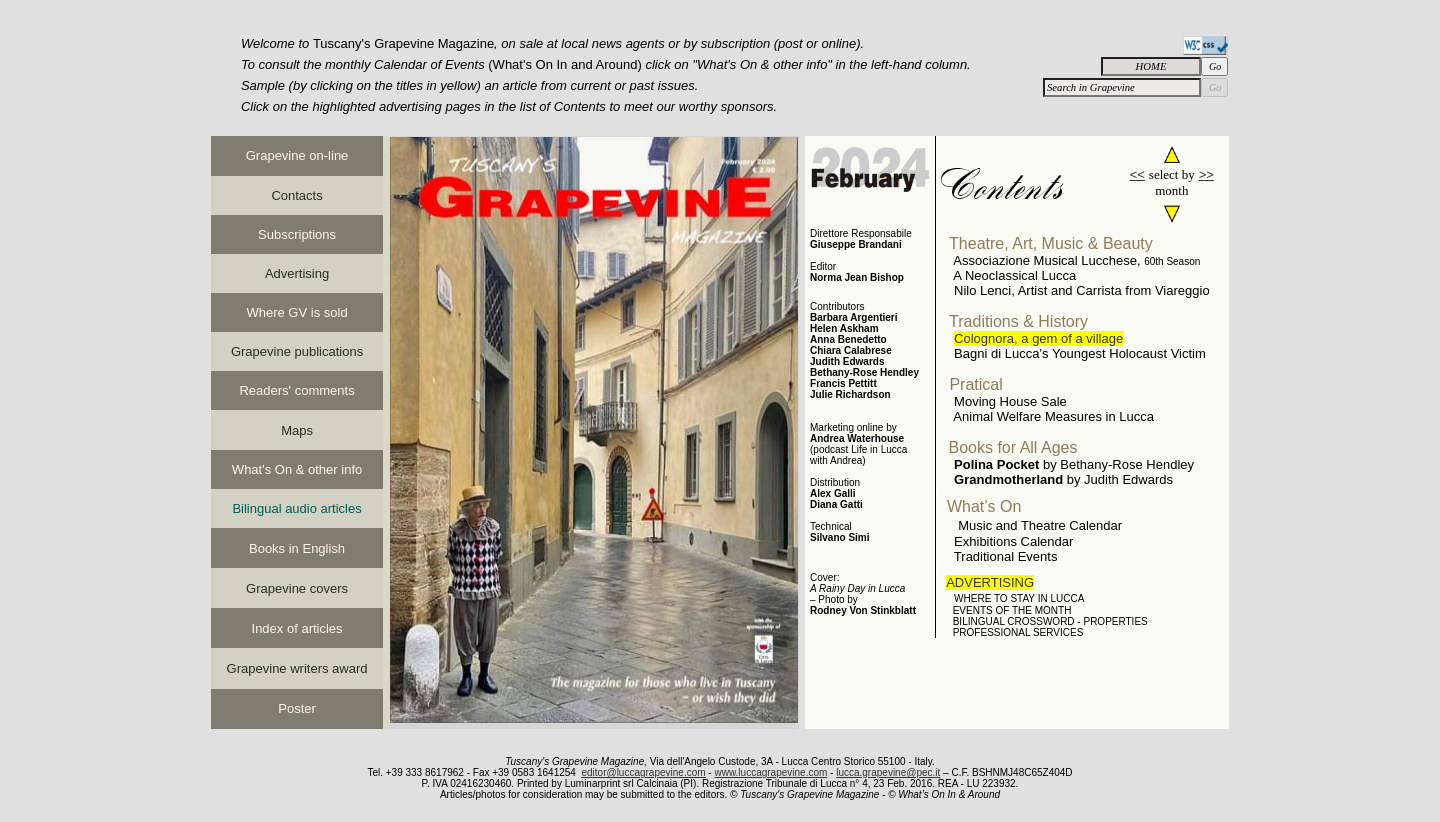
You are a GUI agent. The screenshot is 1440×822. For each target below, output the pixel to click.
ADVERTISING (990, 582)
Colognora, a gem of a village (1038, 338)
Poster (297, 708)
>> (1206, 174)
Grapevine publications (297, 351)
